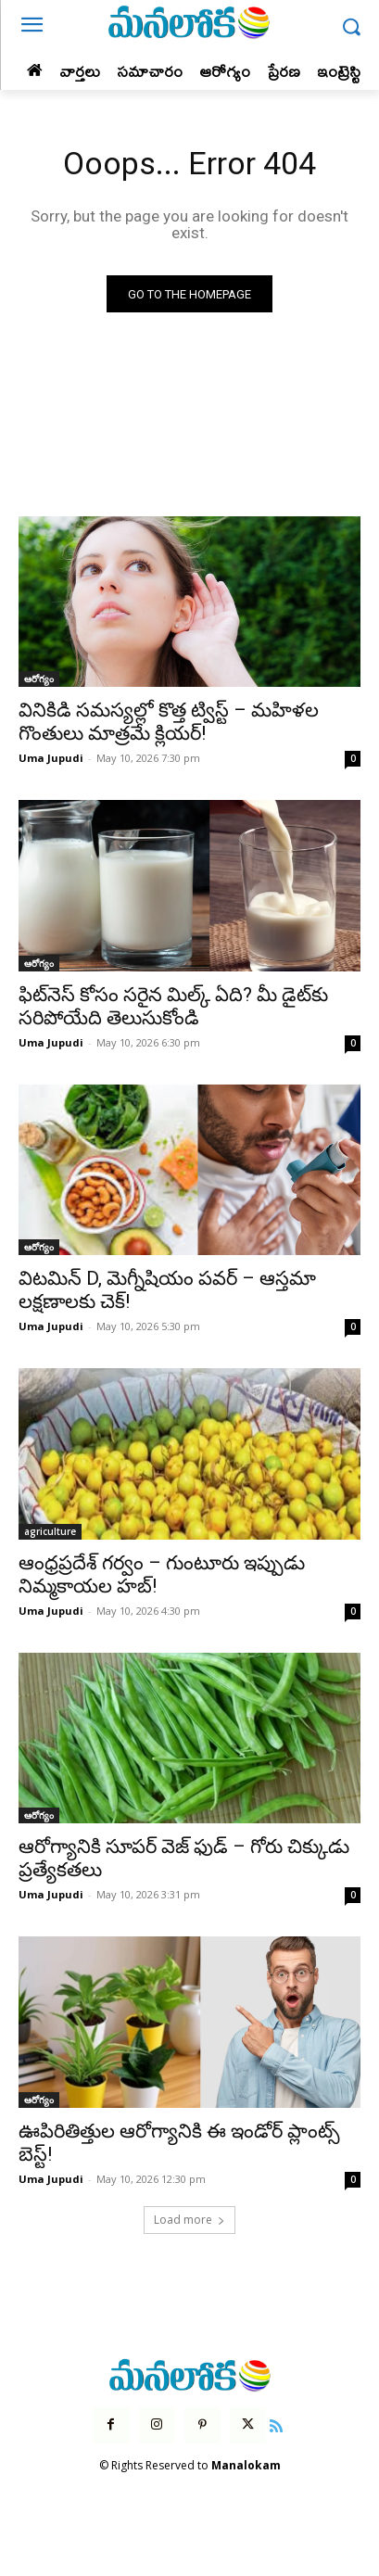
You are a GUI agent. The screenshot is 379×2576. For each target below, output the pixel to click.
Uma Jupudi (51, 758)
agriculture (50, 1531)
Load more (189, 2219)
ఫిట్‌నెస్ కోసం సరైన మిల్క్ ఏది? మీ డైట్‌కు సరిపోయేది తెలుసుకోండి (173, 1006)
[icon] (276, 2424)
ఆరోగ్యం (39, 678)
